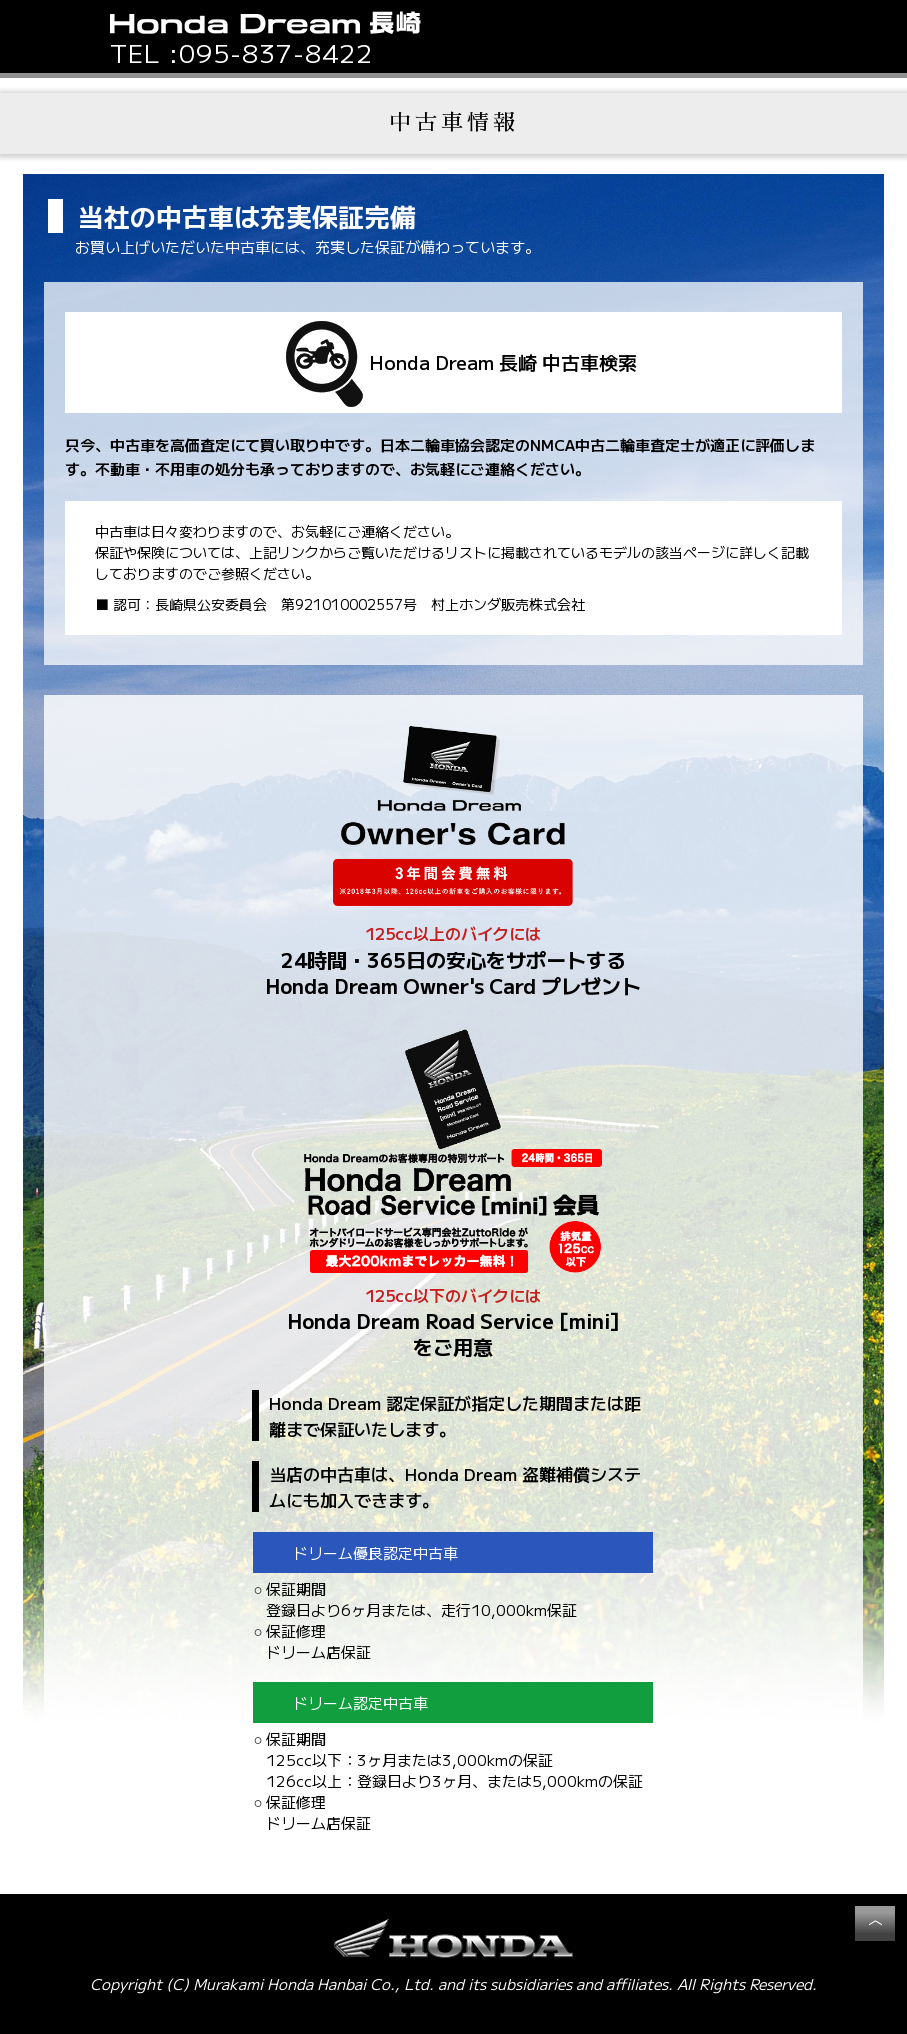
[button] (790, 36)
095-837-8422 (276, 52)
